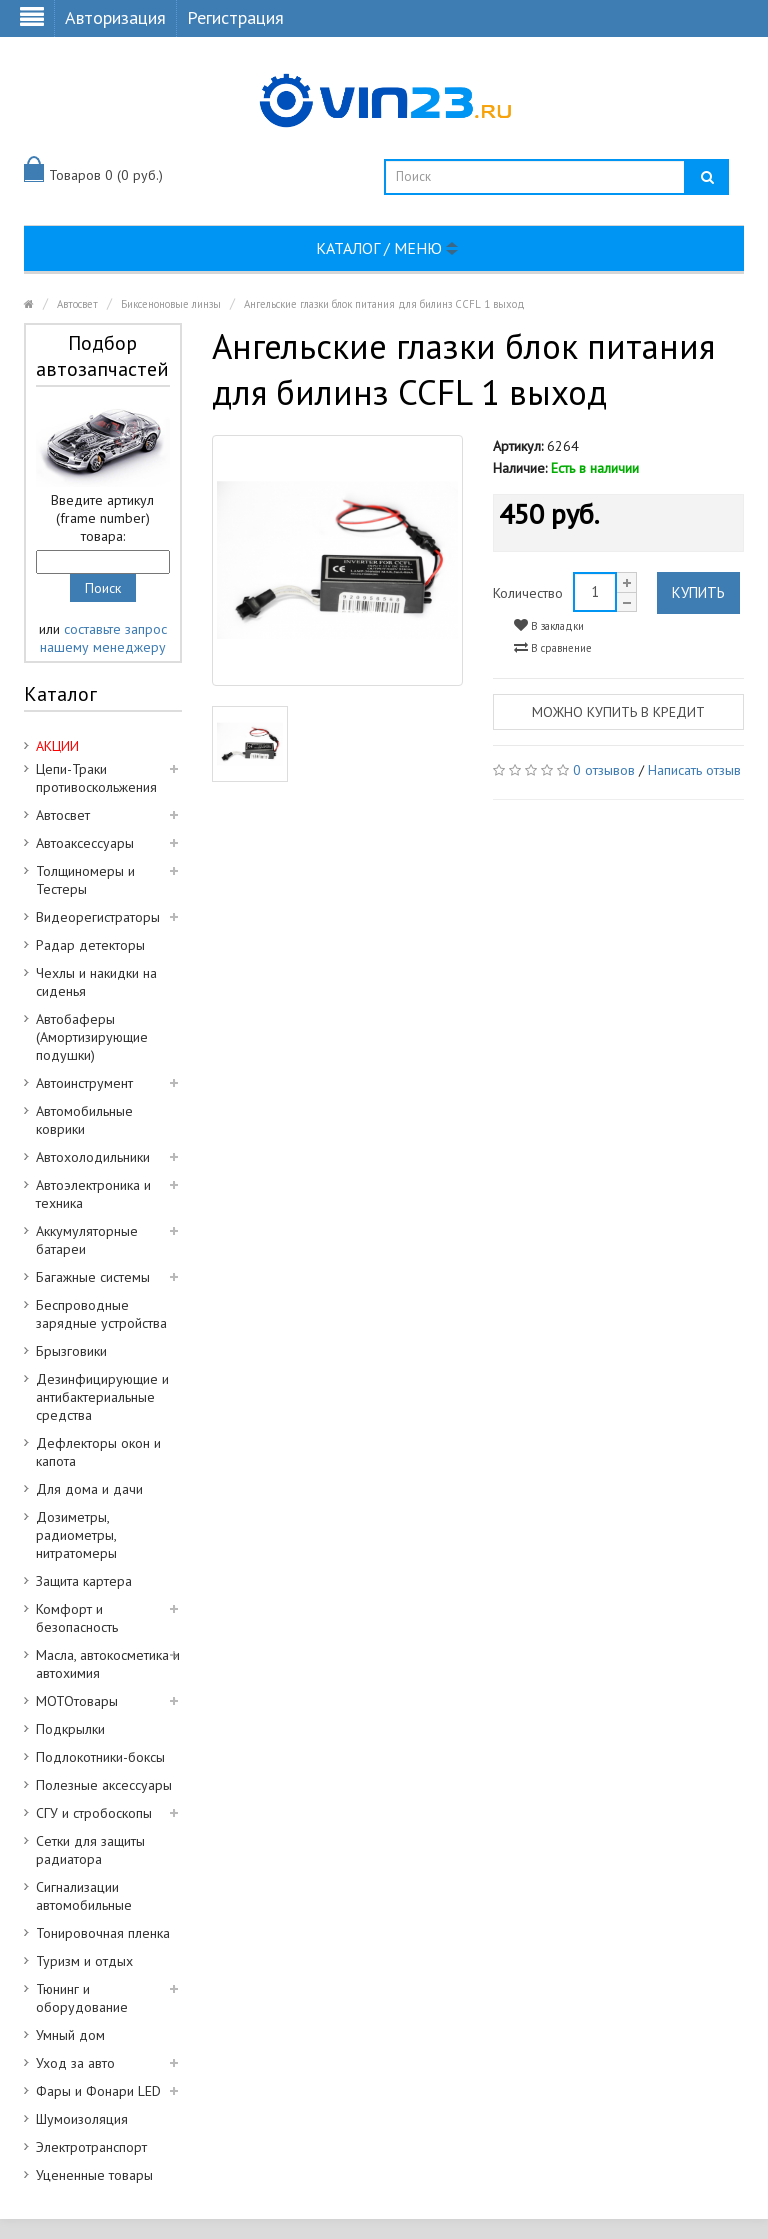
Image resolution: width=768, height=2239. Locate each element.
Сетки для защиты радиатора (90, 1850)
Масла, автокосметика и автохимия (108, 1664)
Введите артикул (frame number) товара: (102, 518)
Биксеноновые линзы (171, 304)
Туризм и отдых (84, 1961)
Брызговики (71, 1351)
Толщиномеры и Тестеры (85, 880)
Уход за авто (75, 2063)
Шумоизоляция (82, 2119)
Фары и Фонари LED (98, 2091)
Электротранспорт (91, 2147)
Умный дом (70, 2035)
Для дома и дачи (89, 1489)
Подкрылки (70, 1729)
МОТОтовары (77, 1701)
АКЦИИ (57, 746)
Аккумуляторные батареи (87, 1240)
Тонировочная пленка (103, 1933)
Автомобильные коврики (84, 1120)
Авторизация (115, 17)
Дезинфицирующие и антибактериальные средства (102, 1397)
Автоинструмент (84, 1083)
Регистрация (235, 17)
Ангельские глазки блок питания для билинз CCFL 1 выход (384, 304)
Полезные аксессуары (104, 1785)
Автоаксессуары (85, 843)
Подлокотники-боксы (100, 1757)
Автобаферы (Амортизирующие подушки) (92, 1037)
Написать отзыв (694, 770)
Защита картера (84, 1581)
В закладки (549, 625)
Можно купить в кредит (618, 712)
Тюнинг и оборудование (82, 1998)
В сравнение (553, 647)
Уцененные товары (94, 2175)
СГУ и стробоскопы (94, 1813)
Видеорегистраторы (98, 917)
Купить (698, 592)
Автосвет (77, 304)
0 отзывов (604, 770)
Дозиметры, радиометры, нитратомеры (76, 1535)
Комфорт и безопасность (77, 1618)
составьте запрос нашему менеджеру (103, 638)
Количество (528, 593)
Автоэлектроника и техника (93, 1194)
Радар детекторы (90, 945)
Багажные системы (93, 1277)
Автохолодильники (93, 1157)
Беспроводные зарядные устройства (101, 1314)
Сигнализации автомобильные (84, 1896)
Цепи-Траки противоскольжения (96, 778)
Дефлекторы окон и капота (98, 1452)
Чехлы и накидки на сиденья (96, 982)
